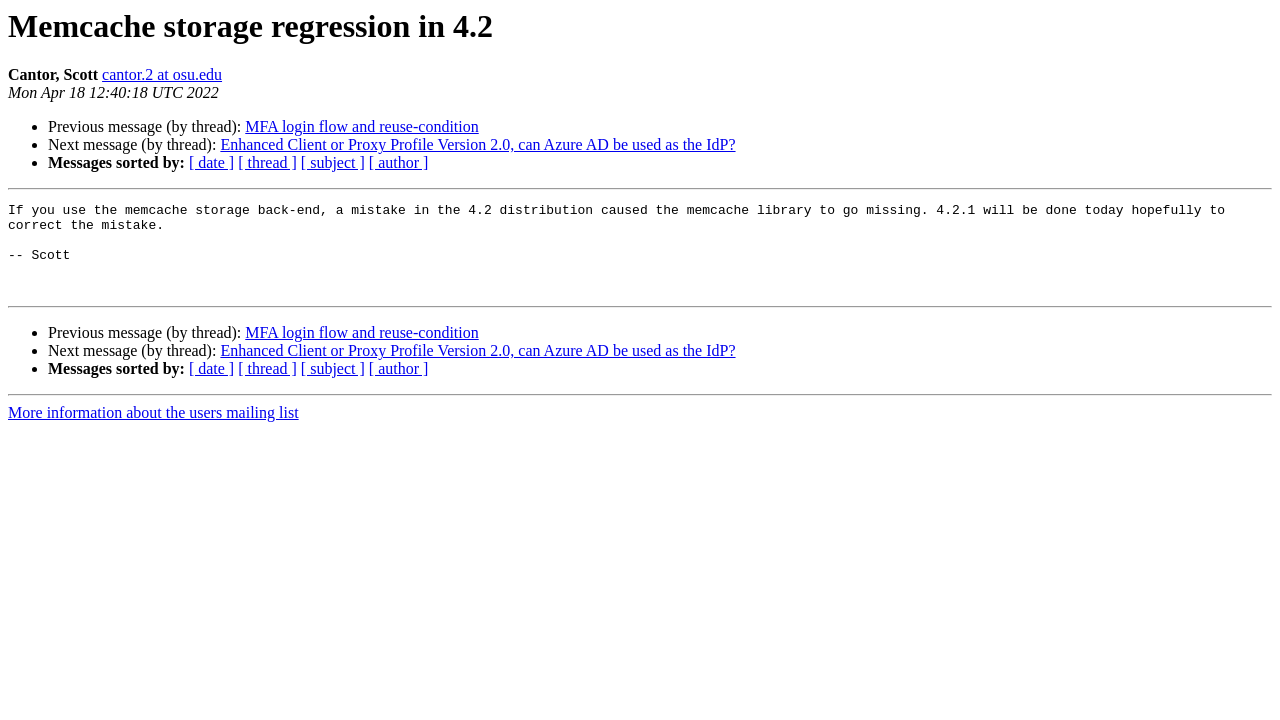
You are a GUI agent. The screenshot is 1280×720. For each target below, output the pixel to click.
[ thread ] (267, 162)
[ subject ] (333, 162)
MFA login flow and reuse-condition (361, 126)
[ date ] (211, 162)
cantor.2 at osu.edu (162, 74)
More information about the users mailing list (153, 430)
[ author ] (399, 162)
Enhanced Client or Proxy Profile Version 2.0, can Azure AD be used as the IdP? (477, 144)
